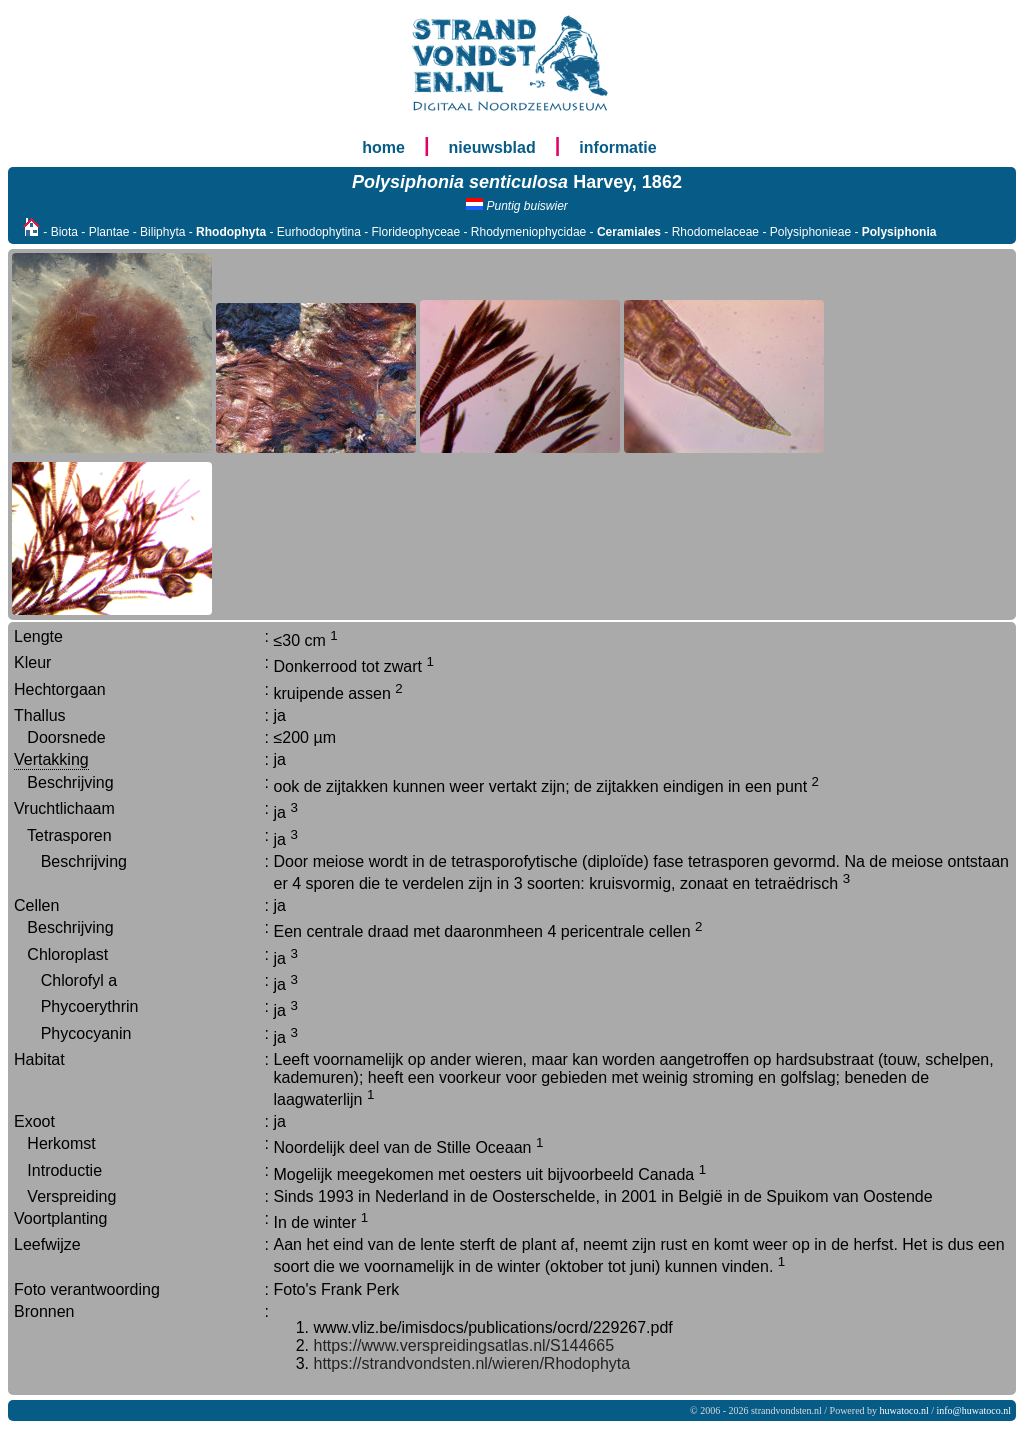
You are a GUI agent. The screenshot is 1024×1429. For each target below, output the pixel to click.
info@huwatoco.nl (974, 1410)
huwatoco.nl (904, 1410)
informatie (617, 147)
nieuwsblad (492, 147)
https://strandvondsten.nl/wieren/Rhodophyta (472, 1363)
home (383, 147)
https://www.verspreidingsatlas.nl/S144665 (464, 1345)
